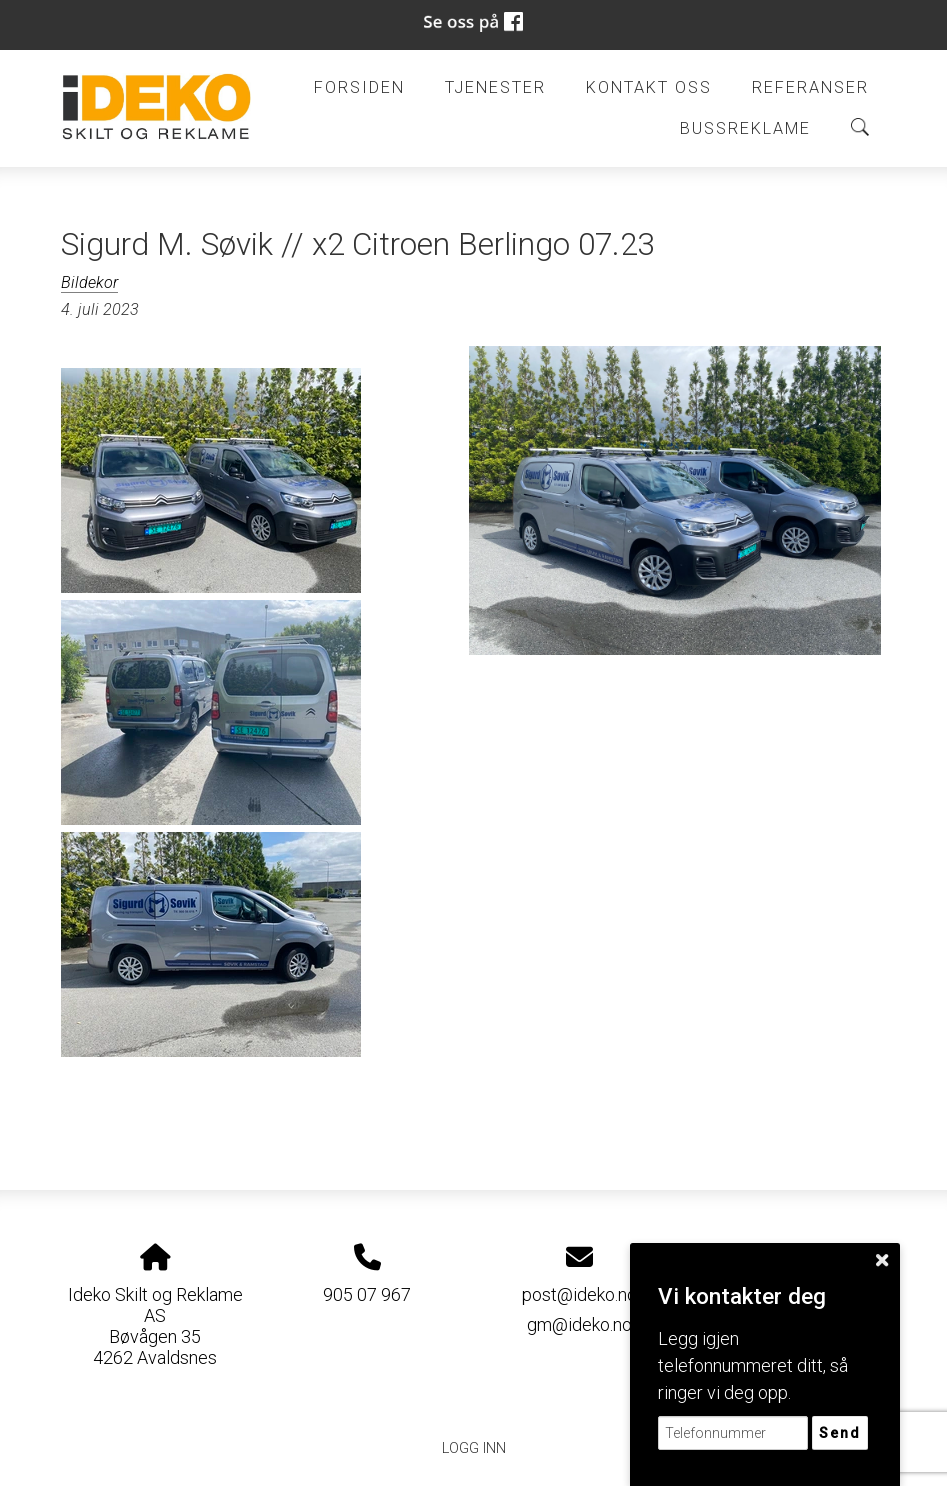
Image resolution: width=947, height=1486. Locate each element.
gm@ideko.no (579, 1324)
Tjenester (495, 87)
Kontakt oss (649, 87)
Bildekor (89, 282)
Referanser (810, 87)
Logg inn (474, 1448)
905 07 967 (367, 1294)
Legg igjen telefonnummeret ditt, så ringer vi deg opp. (753, 1365)
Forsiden (359, 87)
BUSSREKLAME (745, 128)
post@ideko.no (579, 1294)
